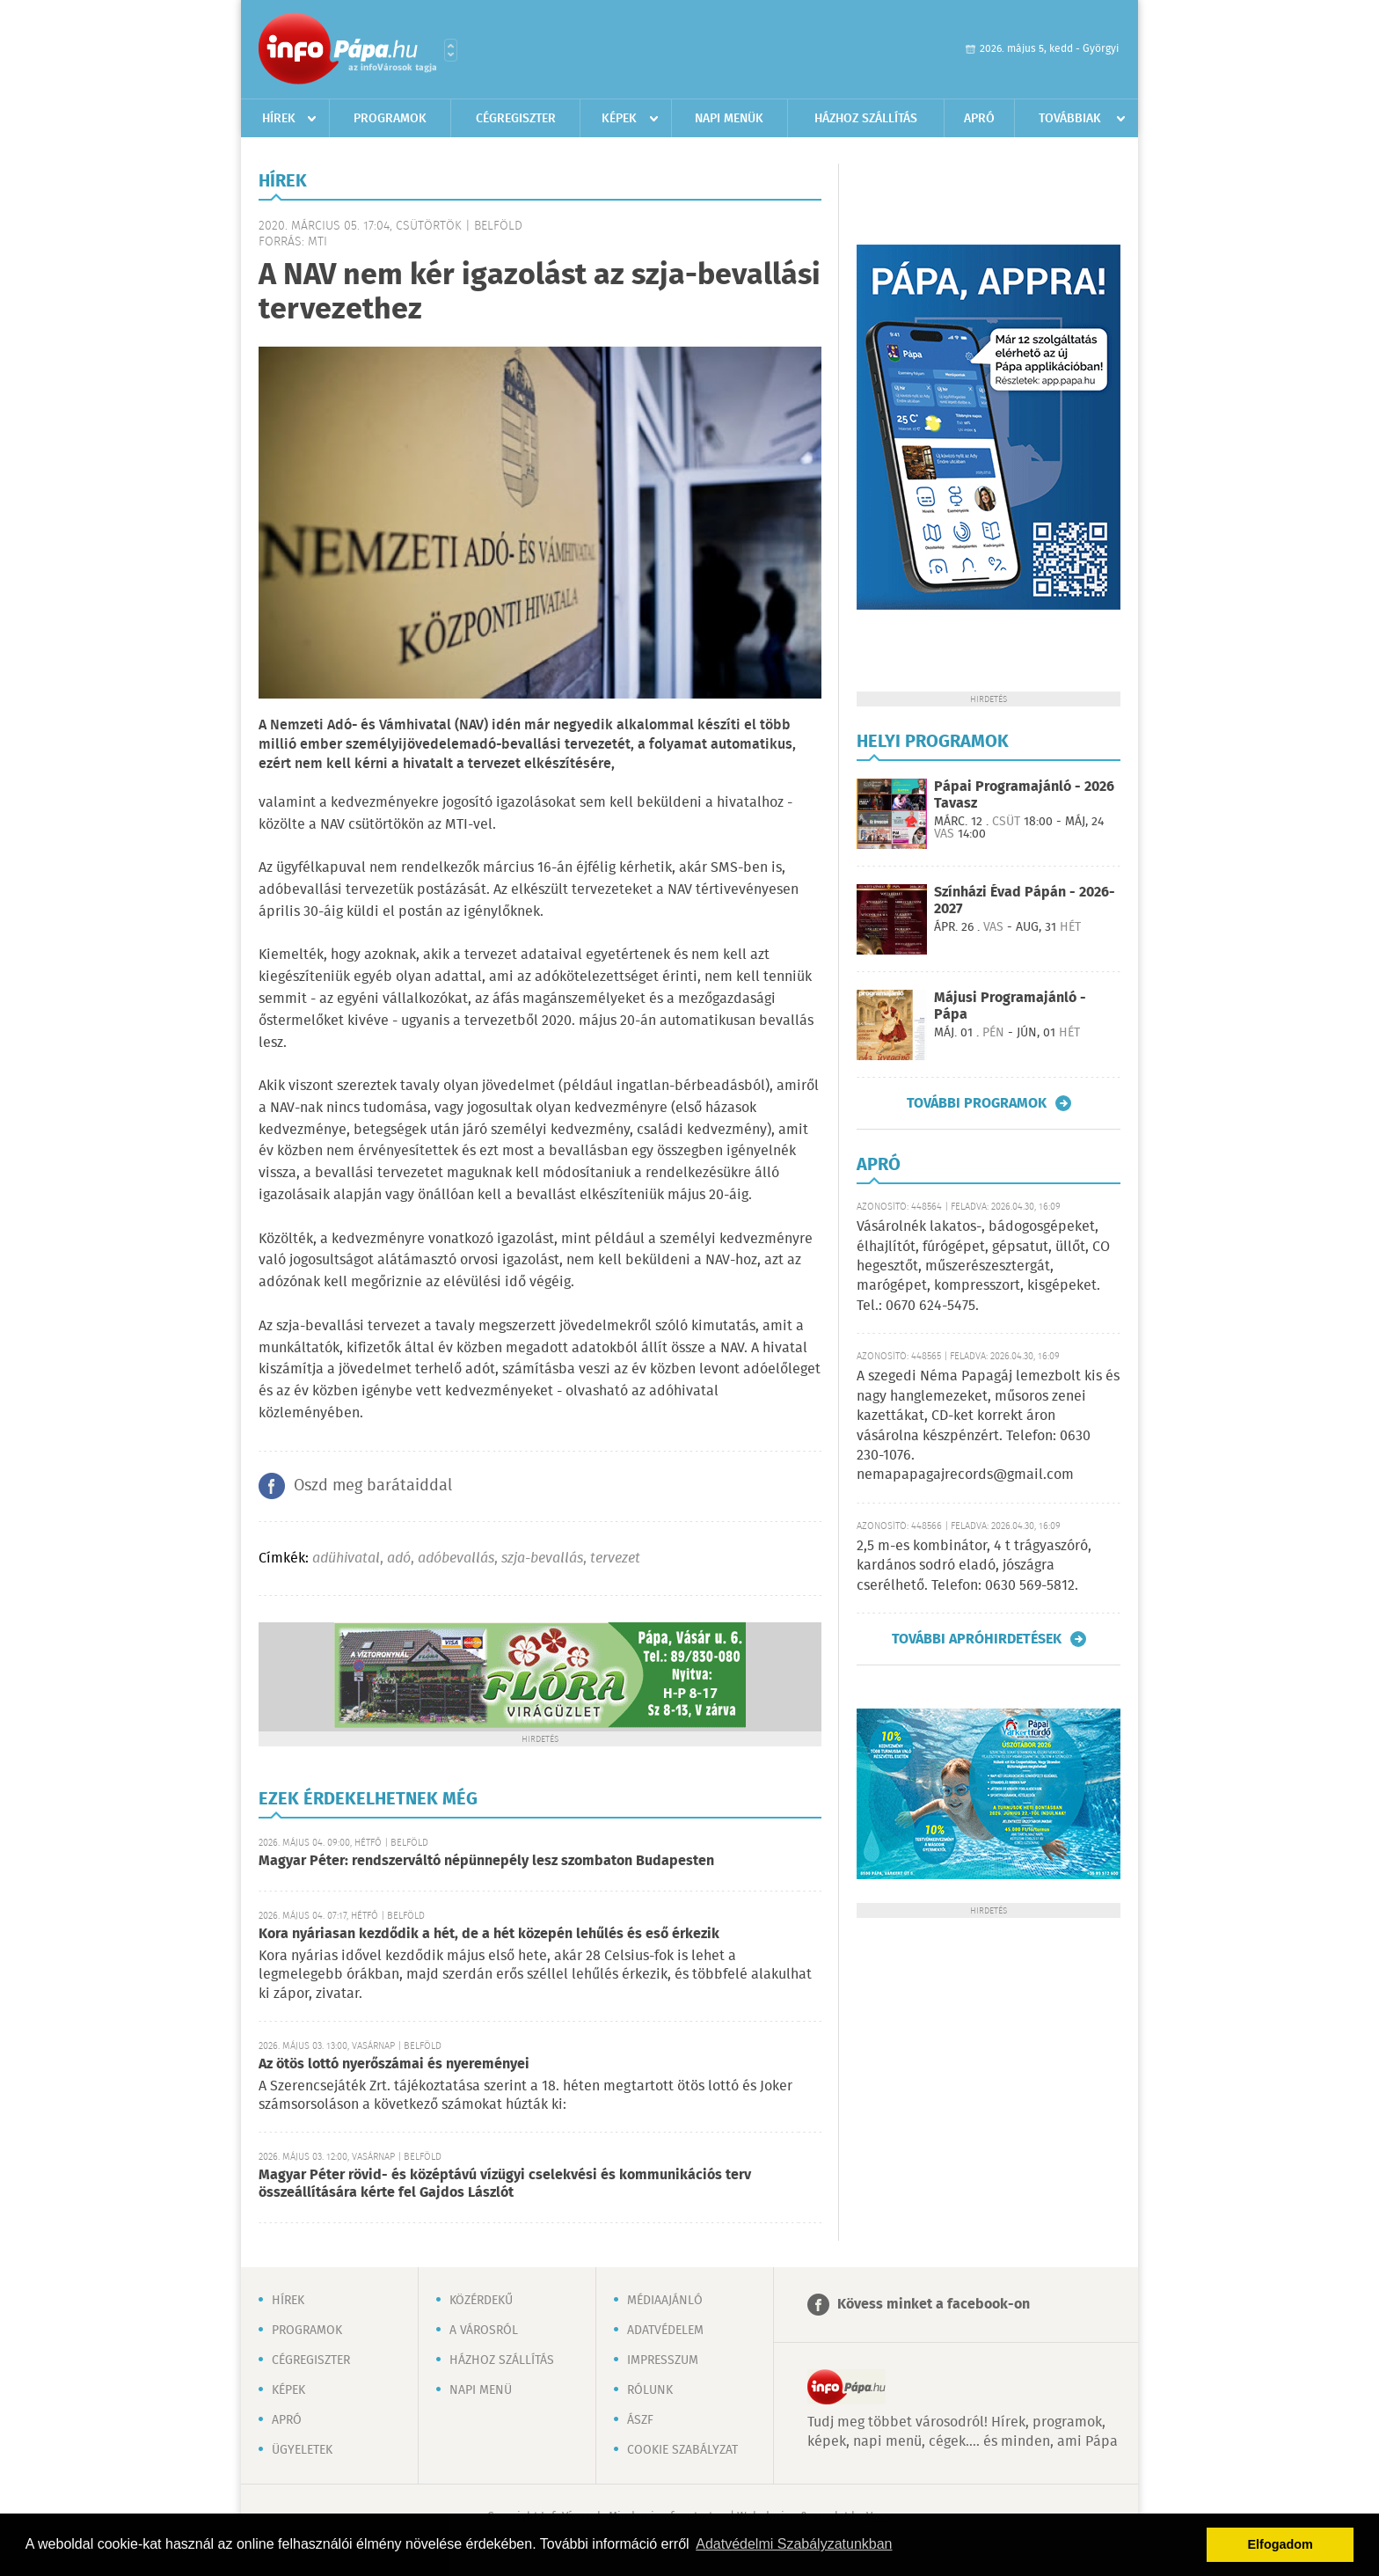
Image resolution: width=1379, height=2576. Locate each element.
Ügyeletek (302, 2450)
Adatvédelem (665, 2330)
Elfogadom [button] (1280, 2544)
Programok (390, 118)
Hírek (279, 118)
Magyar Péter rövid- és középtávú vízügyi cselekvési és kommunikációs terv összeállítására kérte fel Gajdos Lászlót (505, 2184)
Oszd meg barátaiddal (373, 1486)
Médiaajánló (665, 2300)
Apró (979, 118)
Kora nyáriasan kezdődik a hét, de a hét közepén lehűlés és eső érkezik (489, 1934)
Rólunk (650, 2390)
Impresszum (662, 2360)
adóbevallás (456, 1559)
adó (399, 1559)
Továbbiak (1070, 118)
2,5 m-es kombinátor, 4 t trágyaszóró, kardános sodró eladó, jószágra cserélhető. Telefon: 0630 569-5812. (974, 1566)
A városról (483, 2330)
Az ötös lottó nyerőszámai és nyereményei (394, 2064)
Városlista (450, 50)
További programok (977, 1103)
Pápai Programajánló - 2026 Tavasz (1024, 795)
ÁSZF (640, 2420)
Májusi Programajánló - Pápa (1010, 1006)
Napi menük (729, 118)
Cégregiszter (516, 118)
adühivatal (346, 1559)
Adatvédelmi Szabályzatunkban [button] (794, 2543)
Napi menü (480, 2390)
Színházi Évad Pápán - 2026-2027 (1024, 901)
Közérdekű (481, 2300)
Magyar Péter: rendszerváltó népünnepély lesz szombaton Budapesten (486, 1861)
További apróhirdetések (977, 1639)
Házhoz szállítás (865, 118)
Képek (619, 118)
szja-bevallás (542, 1559)
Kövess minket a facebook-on (933, 2305)
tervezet (615, 1559)
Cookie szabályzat (682, 2450)
